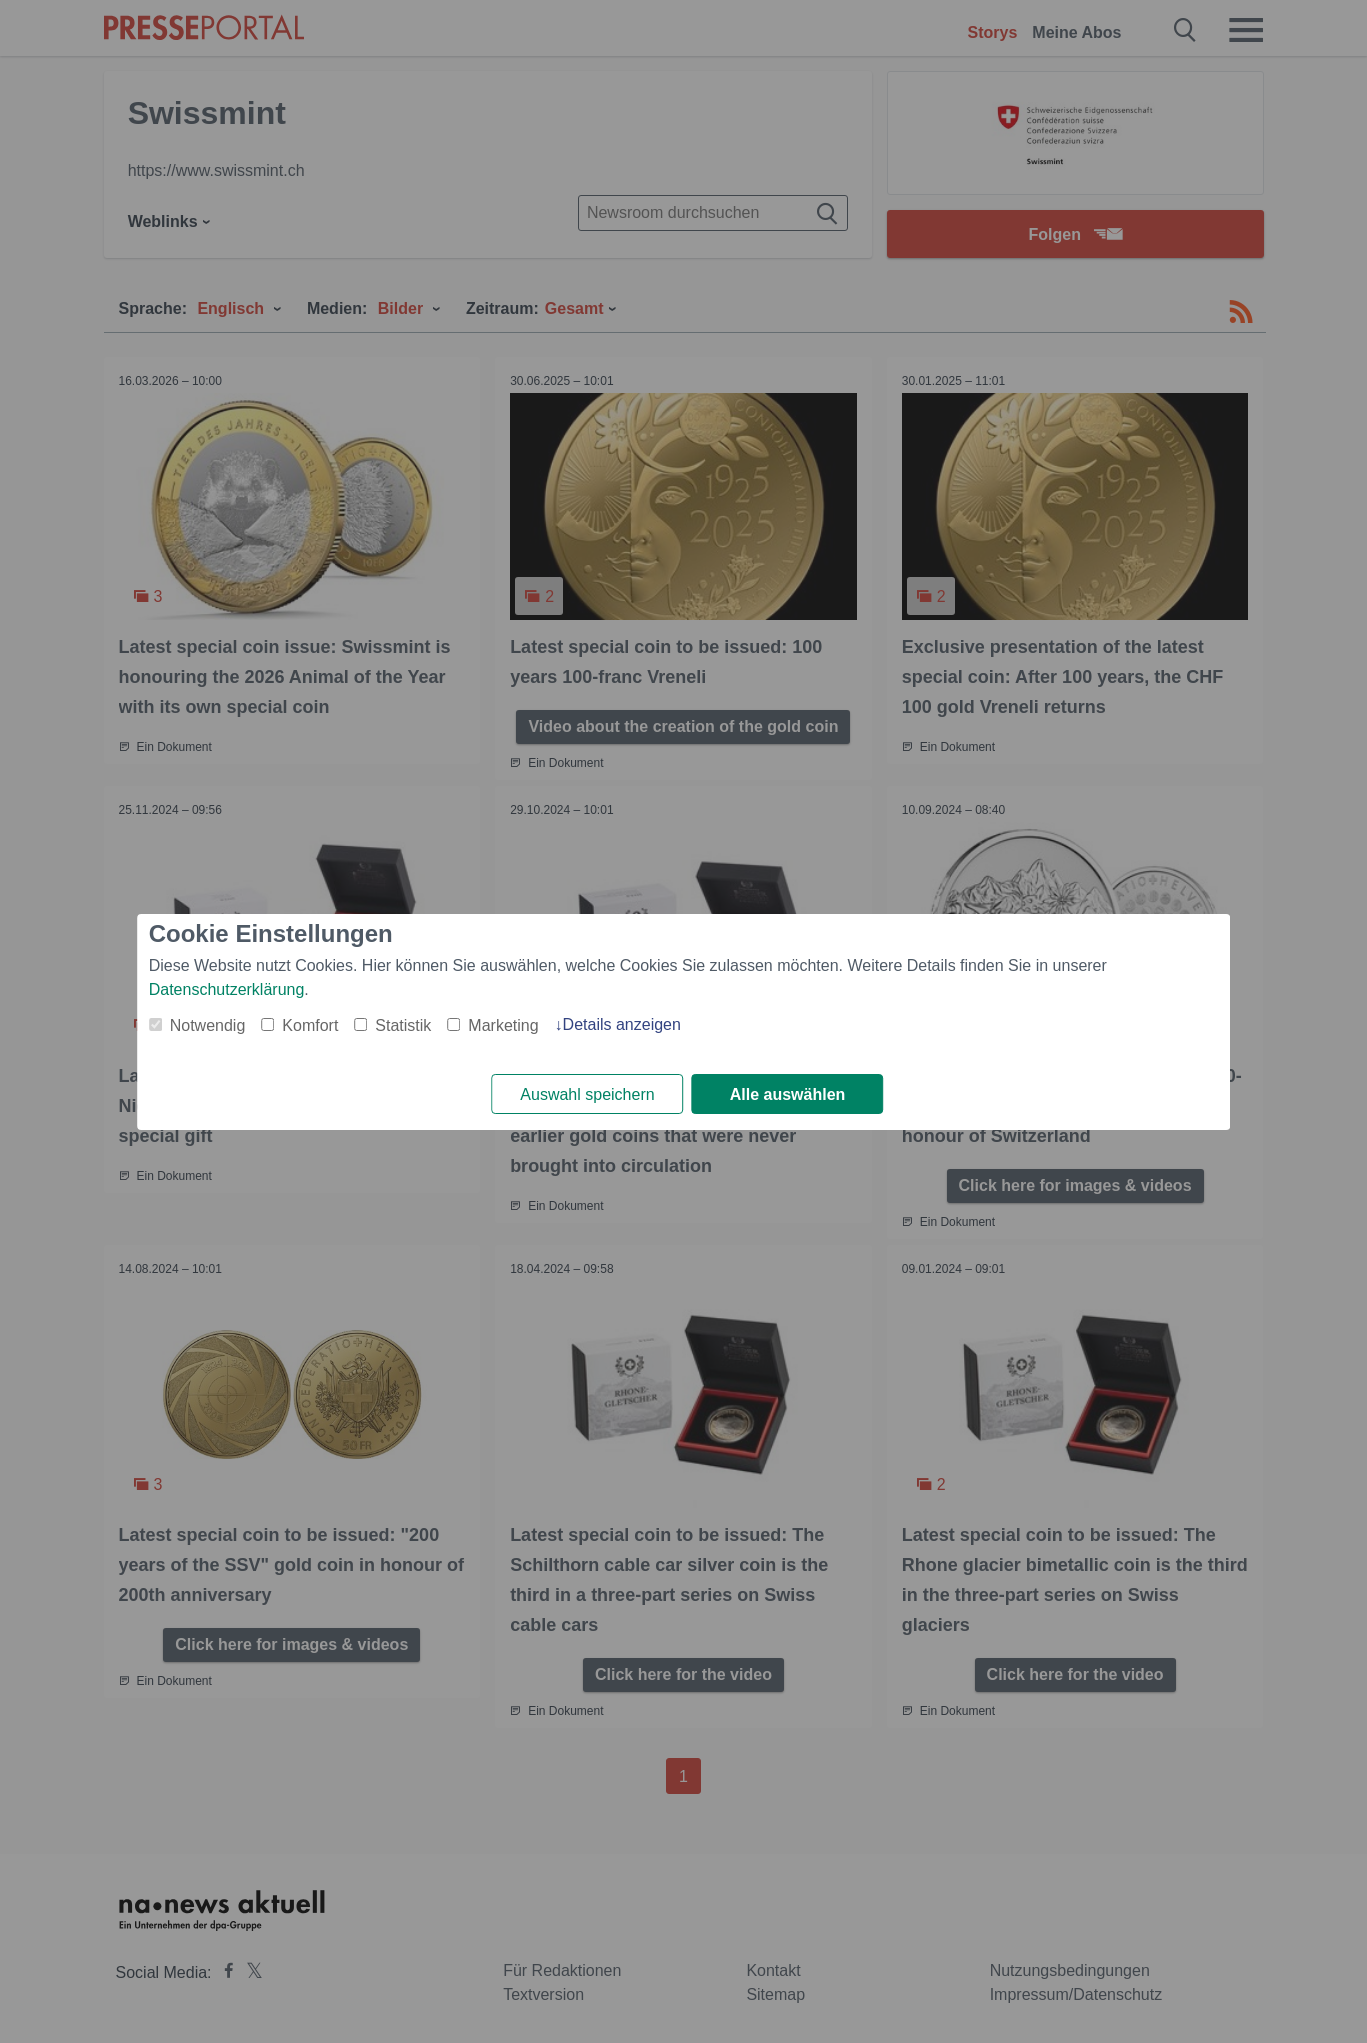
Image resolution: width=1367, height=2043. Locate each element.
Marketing (503, 1025)
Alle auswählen (788, 1094)
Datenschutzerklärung (227, 989)
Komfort (310, 1025)
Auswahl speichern (587, 1094)
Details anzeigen (622, 1024)
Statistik (403, 1025)
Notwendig (208, 1025)
